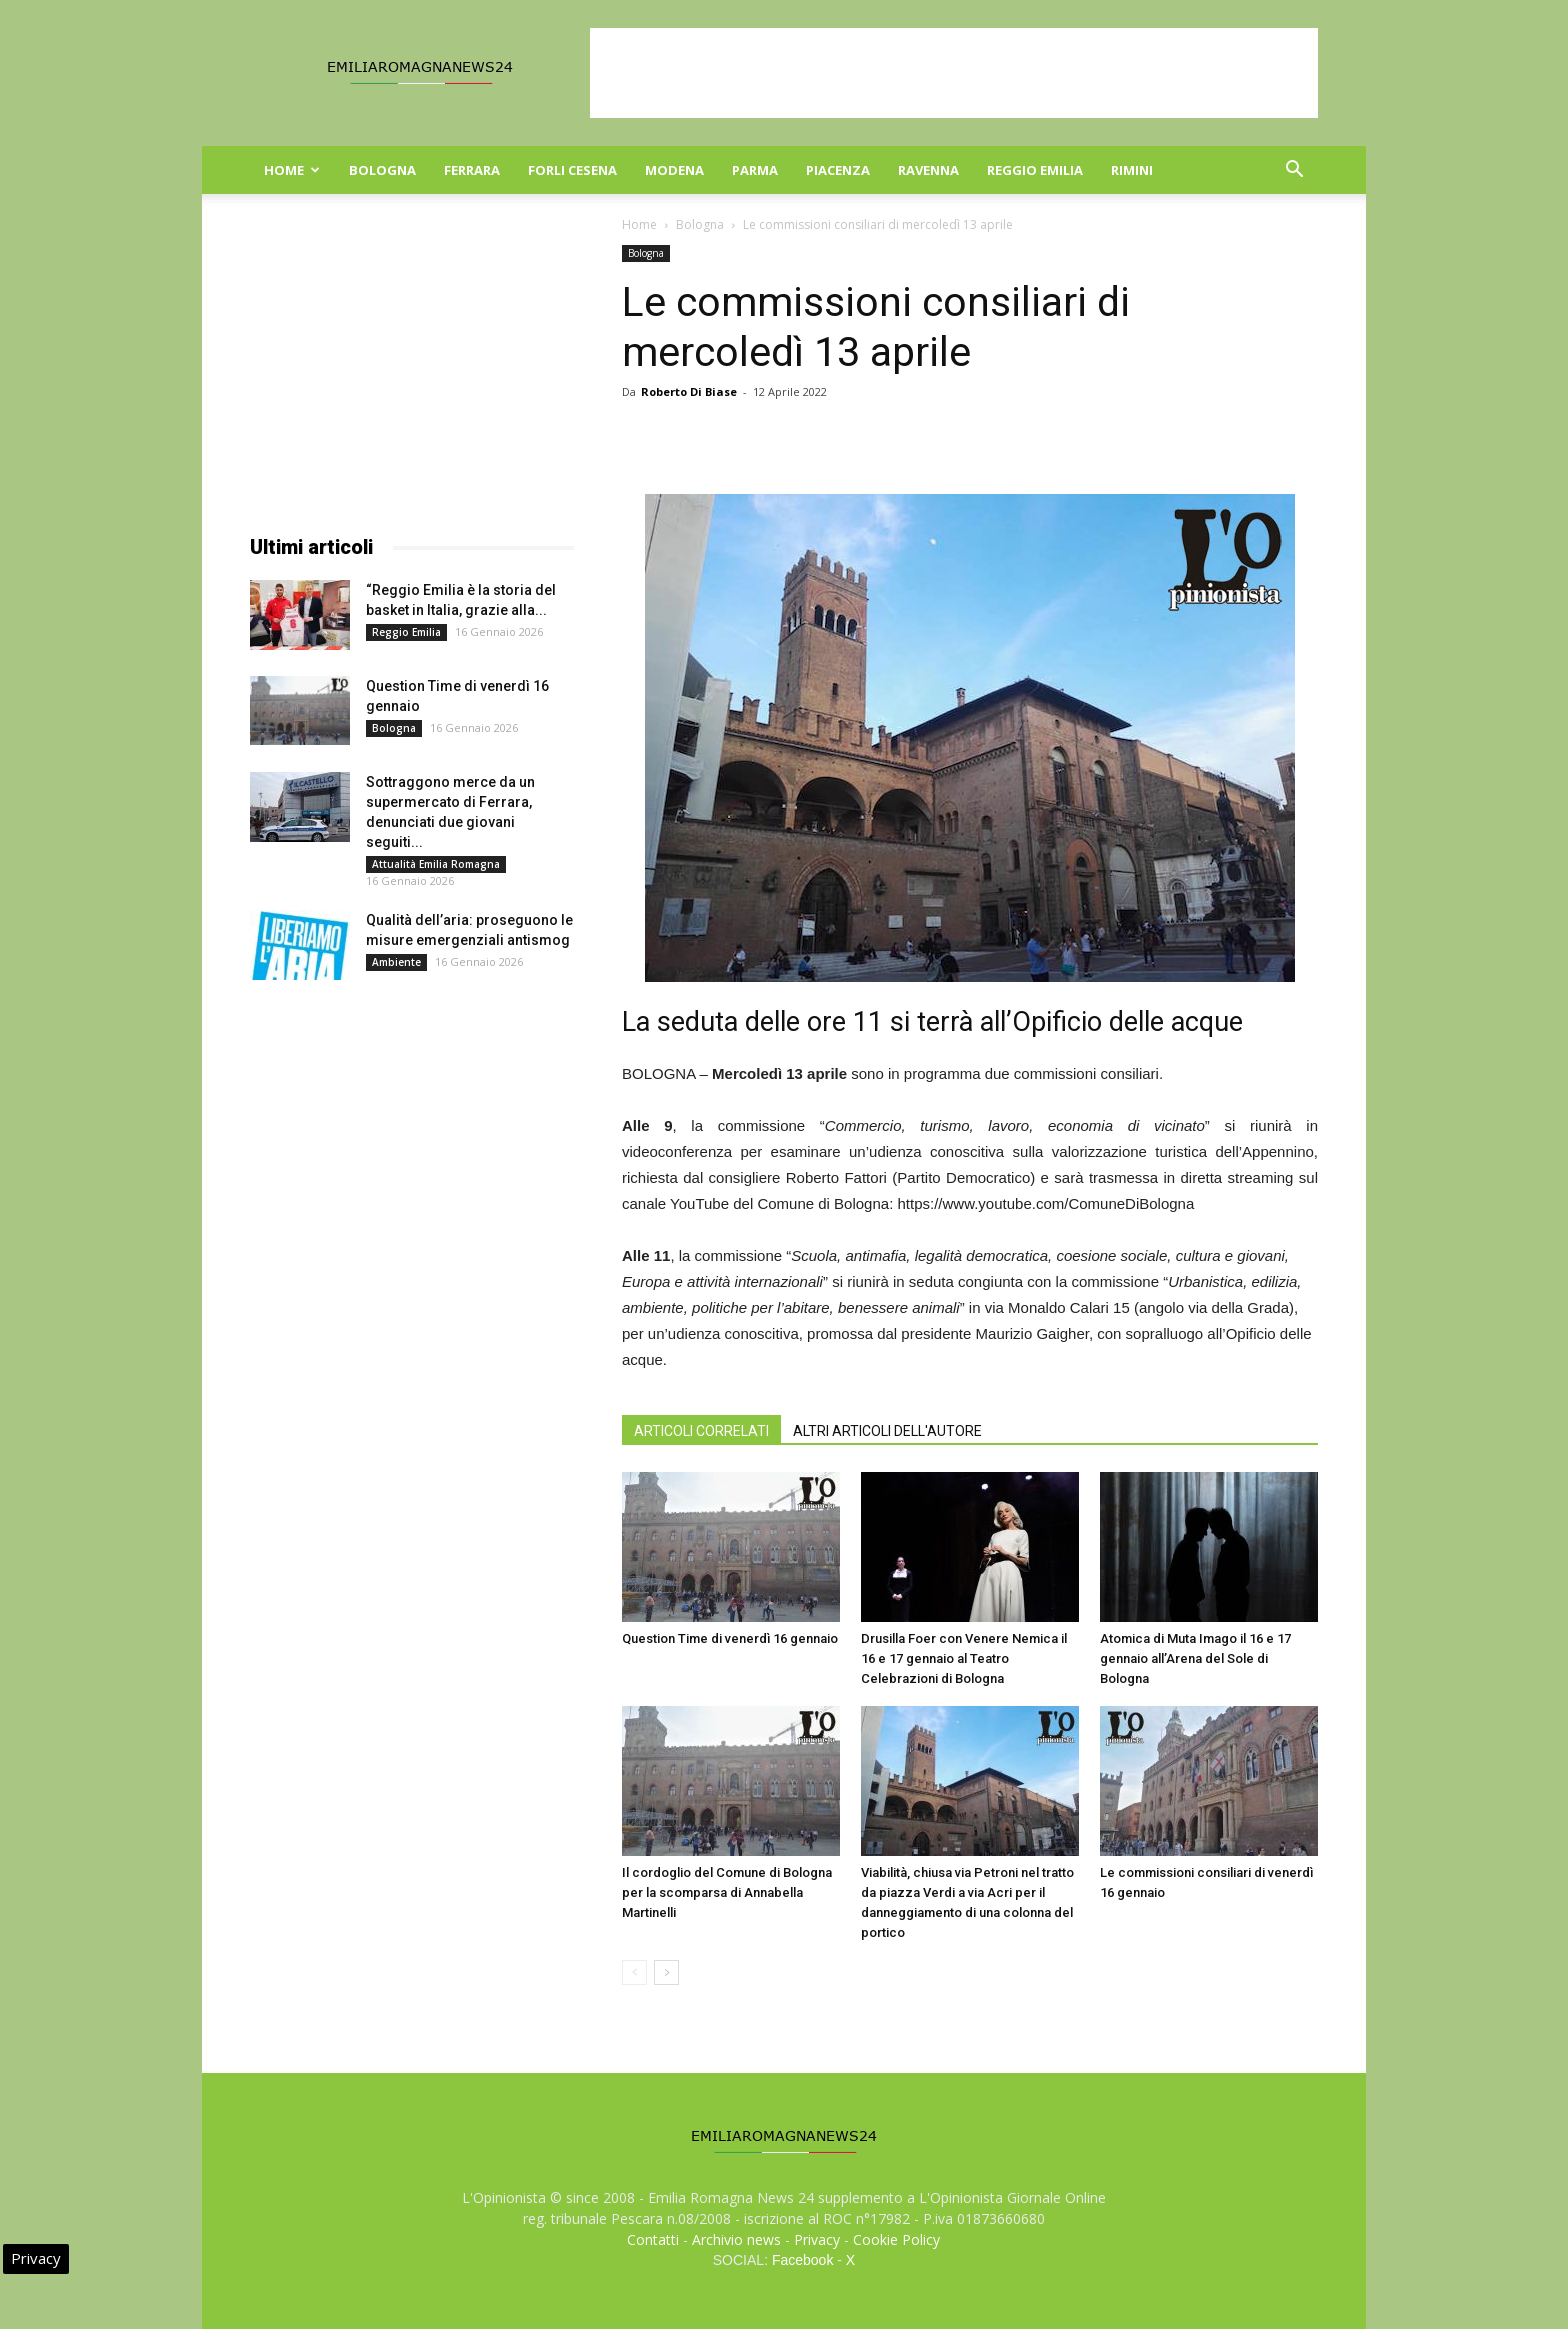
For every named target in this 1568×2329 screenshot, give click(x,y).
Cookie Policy (896, 2239)
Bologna (382, 170)
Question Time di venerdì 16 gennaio (730, 1638)
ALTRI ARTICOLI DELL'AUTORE (887, 1431)
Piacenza (838, 170)
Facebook (802, 2260)
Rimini (1132, 170)
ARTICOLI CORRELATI (701, 1431)
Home (292, 170)
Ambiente (396, 962)
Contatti (653, 2239)
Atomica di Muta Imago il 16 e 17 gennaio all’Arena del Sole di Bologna (1195, 1658)
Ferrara (472, 170)
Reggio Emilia (1035, 170)
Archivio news (736, 2239)
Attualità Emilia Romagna (436, 864)
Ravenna (928, 170)
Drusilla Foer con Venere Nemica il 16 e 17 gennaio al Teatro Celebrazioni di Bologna (964, 1658)
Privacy (817, 2239)
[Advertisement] (954, 73)
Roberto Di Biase (689, 391)
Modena (674, 170)
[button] (1294, 171)
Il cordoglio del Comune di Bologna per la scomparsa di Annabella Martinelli (727, 1892)
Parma (755, 170)
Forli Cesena (572, 170)
